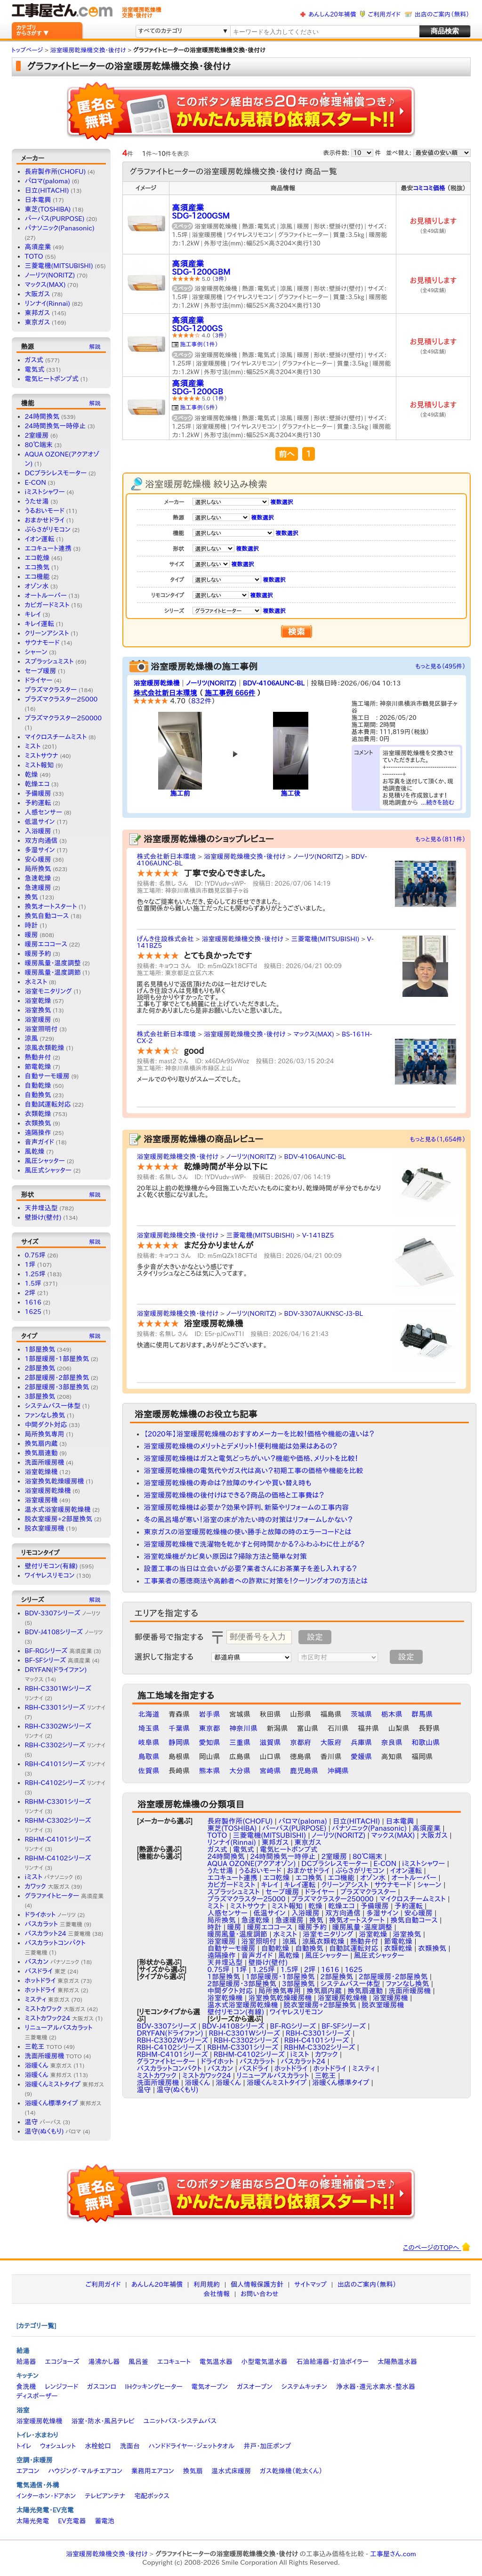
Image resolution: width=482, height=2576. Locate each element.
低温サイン (40, 821)
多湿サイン (40, 850)
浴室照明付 (41, 1029)
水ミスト (36, 981)
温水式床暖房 (231, 2471)
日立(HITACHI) (47, 190)
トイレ (24, 2446)
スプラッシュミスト (49, 661)
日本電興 (38, 199)
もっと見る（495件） (440, 666)
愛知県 (209, 1742)
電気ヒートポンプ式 (52, 378)
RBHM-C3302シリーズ (319, 2047)
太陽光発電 (32, 2521)
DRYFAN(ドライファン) (170, 2033)
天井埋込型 (41, 1208)
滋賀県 (270, 1742)
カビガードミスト (47, 605)
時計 (31, 925)
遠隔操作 (38, 1132)
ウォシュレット (58, 2446)
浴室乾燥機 (41, 1471)
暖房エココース (46, 944)
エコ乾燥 (37, 557)
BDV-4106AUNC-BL (274, 683)
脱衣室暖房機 (44, 1528)
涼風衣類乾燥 (44, 1047)
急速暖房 (38, 887)
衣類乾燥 (38, 1113)
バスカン (52, 1961)
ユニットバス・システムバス (180, 2421)
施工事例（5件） (199, 407)
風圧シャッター (45, 1161)
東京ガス (37, 322)
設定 (315, 1637)
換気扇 (192, 2471)
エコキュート (174, 2361)
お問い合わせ (260, 2294)
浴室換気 (38, 1010)
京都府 (300, 1742)
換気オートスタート (51, 906)
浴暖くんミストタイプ (64, 2084)
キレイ (33, 614)
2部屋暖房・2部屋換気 (57, 1377)
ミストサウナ (41, 755)
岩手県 (209, 1714)
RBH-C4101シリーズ (65, 1764)
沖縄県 (338, 1770)
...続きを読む (438, 802)
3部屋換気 (40, 1396)
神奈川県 (243, 1728)
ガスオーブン (255, 2386)
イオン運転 (40, 539)
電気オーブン (209, 2386)
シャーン (36, 652)
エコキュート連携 (48, 548)
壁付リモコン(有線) (51, 1566)
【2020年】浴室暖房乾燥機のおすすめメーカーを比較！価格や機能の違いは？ (259, 1433)
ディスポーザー (37, 2396)
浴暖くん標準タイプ (63, 2103)
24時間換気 (42, 416)
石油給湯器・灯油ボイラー (332, 2361)
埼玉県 (149, 1728)
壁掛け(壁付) (43, 1217)
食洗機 (26, 2386)
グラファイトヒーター (64, 1895)
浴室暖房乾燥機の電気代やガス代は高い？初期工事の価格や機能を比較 (253, 1470)
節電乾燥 (38, 1066)
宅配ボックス (151, 2496)
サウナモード (42, 642)
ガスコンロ (101, 2386)
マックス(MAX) (45, 284)
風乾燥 (35, 1151)
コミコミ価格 (429, 188)
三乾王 (43, 2046)
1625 (33, 1311)
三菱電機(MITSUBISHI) (59, 265)
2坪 (30, 1292)
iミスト (49, 1877)
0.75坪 (35, 1255)
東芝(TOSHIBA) (48, 209)
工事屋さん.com (393, 2554)
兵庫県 (361, 1742)
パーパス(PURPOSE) (55, 218)
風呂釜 (138, 2361)
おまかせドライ (45, 520)
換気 (31, 897)
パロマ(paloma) (47, 181)
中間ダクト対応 (46, 1424)
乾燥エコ (37, 784)
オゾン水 (37, 586)
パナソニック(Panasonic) (60, 228)
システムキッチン (304, 2386)
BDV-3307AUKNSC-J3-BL (323, 1313)
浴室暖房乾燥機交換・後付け (245, 856)
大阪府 (331, 1742)
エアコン (28, 2471)
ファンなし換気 (45, 1415)
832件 (201, 700)
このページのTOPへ (436, 2246)
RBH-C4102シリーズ (65, 1782)
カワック (47, 1886)
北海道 (149, 1714)
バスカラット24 (58, 1933)
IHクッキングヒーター (154, 2386)
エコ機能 (37, 576)
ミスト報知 (39, 765)
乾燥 (31, 774)
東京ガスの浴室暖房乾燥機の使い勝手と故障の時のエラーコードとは (248, 1531)
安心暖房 (38, 859)
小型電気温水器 (264, 2361)
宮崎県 (270, 1770)
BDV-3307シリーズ (63, 1613)
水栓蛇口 (98, 2446)
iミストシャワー (45, 492)
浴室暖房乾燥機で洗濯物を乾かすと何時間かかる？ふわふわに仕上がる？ (254, 1544)
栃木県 (391, 1714)
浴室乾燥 (38, 1000)
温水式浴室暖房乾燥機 (58, 1509)
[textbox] (324, 31)
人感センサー (44, 812)
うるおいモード (44, 510)
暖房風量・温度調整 (53, 963)
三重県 (239, 1742)
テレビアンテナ (105, 2496)
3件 (220, 278)
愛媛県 (361, 1756)
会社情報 (216, 2294)
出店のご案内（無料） (442, 14)
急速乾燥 (38, 878)
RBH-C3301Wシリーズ (244, 2033)
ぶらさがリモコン (48, 529)
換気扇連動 (41, 1453)
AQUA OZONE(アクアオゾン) (252, 1863)
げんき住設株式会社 (165, 939)
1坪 (30, 1264)
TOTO (34, 256)
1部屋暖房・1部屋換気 (57, 1358)
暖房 (31, 934)
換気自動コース (47, 916)
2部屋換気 (40, 1368)
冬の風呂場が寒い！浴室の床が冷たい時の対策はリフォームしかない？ (248, 1519)
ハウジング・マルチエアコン (85, 2471)
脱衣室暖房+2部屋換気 (59, 1519)
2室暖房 (37, 435)
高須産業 (38, 247)
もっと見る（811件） (440, 839)
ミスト (33, 746)
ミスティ (47, 1999)
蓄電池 (104, 2521)
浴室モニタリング (48, 991)
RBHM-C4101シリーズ (172, 2054)
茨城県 (361, 1714)
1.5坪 (33, 1283)
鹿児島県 (304, 1770)
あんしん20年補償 (332, 14)
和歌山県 (425, 1742)
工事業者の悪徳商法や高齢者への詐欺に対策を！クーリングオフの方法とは (256, 1580)
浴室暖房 (38, 1019)
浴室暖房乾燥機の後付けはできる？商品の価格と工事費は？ (234, 1495)
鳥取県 (149, 1756)
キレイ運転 (39, 623)
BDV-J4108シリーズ (64, 1632)
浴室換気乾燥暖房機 (54, 1481)
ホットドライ (52, 1980)
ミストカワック (55, 2008)
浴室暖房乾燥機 (48, 1490)
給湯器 (26, 2361)
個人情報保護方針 (257, 2284)
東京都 (209, 1728)
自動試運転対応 (48, 1104)
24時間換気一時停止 (55, 426)
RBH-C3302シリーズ (65, 1745)
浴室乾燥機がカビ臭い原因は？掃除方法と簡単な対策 (225, 1556)
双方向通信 (41, 840)
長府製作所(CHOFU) (55, 171)
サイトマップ (310, 2284)
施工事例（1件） (199, 344)
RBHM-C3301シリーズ (242, 2047)
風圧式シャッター (48, 1170)
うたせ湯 (37, 501)
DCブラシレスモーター (56, 473)
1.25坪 (35, 1274)
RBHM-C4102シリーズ (249, 2054)
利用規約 (206, 2284)
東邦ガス (37, 313)
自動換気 (38, 1095)
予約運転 (38, 802)
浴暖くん (48, 2065)
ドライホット (50, 1914)
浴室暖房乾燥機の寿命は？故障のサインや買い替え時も (228, 1482)
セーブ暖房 (40, 671)
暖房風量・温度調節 (53, 972)
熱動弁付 (38, 1057)
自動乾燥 (38, 1085)
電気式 (35, 369)
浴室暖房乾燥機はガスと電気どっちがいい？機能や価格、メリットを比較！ (251, 1458)
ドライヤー (39, 680)
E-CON (35, 482)
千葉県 (179, 1728)
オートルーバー (46, 595)
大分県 (239, 1770)
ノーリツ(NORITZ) (50, 275)
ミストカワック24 (59, 2018)
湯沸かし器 (104, 2361)
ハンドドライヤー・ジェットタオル (192, 2446)
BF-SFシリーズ (57, 1660)
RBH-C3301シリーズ (65, 1707)
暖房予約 (38, 953)
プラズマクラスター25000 (61, 699)
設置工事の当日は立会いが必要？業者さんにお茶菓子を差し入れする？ (250, 1568)
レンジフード (61, 2386)
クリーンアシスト (47, 633)
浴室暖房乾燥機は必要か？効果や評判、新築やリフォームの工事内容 (246, 1507)
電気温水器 (216, 2361)
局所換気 (38, 868)
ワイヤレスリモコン (50, 1575)
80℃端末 (39, 444)
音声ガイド (39, 1142)
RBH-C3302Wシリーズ (172, 2040)
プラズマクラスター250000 (63, 718)
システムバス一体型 (53, 1405)
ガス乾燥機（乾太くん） (291, 2471)
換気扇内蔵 (41, 1443)
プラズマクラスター (51, 689)
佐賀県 (149, 1770)
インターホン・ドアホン (46, 2496)
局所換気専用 (44, 1434)
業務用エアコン (152, 2471)
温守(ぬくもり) (53, 2131)
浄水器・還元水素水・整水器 (375, 2386)
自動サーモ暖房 (47, 1076)
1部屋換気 (40, 1349)
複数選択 (281, 502)
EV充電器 (72, 2521)
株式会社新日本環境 (165, 692)
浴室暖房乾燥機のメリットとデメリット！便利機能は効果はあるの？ (240, 1446)
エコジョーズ (62, 2361)
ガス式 (34, 360)
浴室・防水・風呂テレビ (103, 2421)
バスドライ (45, 1971)
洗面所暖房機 (44, 1462)
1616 (33, 1302)
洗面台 (130, 2446)
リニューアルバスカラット (272, 2075)
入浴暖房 (38, 831)
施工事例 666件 (230, 692)
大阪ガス (37, 294)
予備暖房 (38, 793)
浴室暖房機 (41, 1500)
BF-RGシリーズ (58, 1650)
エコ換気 (37, 567)
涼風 (31, 1038)
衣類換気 (38, 1123)
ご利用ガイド (384, 14)
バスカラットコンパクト (169, 2068)
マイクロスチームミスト (56, 737)
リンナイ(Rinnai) (47, 303)
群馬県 (422, 1714)
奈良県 (391, 1742)
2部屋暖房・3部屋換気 (57, 1387)
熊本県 (209, 1770)
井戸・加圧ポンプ (267, 2446)
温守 (43, 2122)
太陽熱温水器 (397, 2361)
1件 (220, 398)
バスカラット (53, 1924)
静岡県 (179, 1742)
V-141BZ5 (318, 1235)
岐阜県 (149, 1742)
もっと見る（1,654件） (438, 1139)
